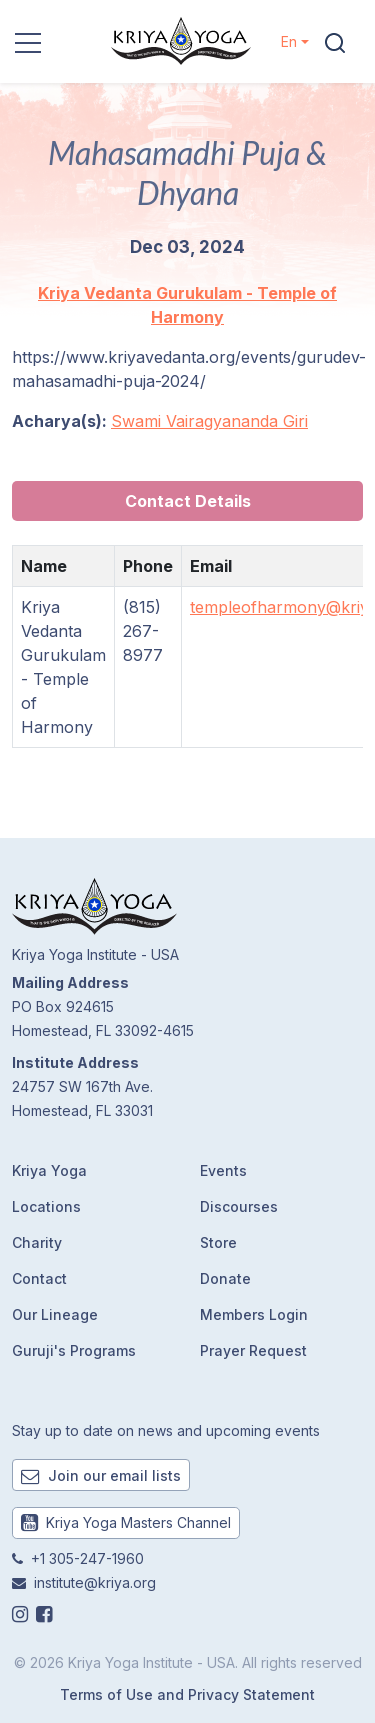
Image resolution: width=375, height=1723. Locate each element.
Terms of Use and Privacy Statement (187, 1694)
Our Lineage (55, 1314)
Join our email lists (101, 1475)
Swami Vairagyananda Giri (209, 421)
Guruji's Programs (74, 1350)
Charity (37, 1242)
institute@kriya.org (95, 1582)
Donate (225, 1278)
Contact (39, 1278)
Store (218, 1242)
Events (223, 1170)
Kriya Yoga (49, 1170)
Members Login (254, 1314)
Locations (46, 1206)
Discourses (239, 1206)
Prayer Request (253, 1350)
